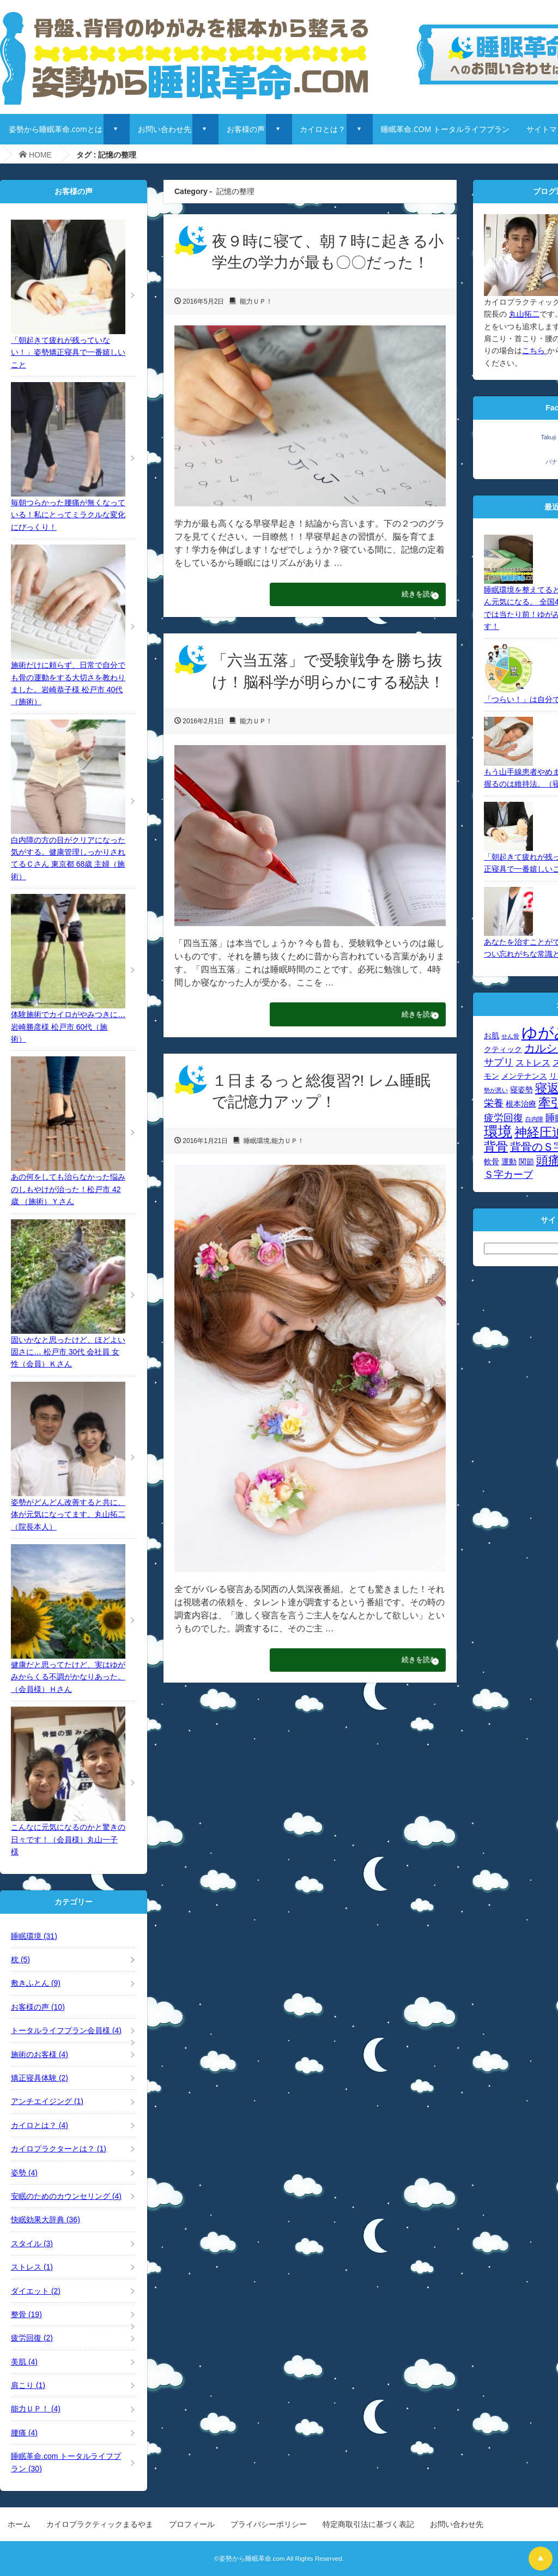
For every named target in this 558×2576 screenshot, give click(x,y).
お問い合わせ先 (164, 129)
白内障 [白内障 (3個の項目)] (534, 1119)
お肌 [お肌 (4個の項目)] (491, 1036)
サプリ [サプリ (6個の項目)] (498, 1062)
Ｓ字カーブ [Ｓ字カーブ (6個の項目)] (508, 1174)
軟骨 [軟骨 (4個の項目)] (491, 1162)
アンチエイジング (47, 2101)
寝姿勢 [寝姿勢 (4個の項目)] (521, 1090)
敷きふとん (35, 1983)
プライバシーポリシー (269, 2524)
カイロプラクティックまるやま (99, 2524)
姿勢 (24, 2172)
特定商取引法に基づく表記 (368, 2524)
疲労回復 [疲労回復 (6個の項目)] (503, 1117)
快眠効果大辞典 (45, 2219)
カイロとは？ (322, 129)
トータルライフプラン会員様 (66, 2030)
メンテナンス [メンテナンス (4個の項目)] (524, 1076)
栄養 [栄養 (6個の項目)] (494, 1103)
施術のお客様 (39, 2054)
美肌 (24, 2361)
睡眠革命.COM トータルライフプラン (445, 129)
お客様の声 (246, 129)
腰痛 (24, 2432)
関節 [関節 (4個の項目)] (526, 1162)
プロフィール (192, 2524)
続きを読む (408, 595)
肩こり (28, 2385)
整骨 (26, 2314)
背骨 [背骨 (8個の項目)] (496, 1146)
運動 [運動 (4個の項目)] (509, 1162)
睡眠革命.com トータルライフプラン (66, 2462)
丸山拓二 (524, 314)
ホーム (19, 2524)
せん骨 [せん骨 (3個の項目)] (510, 1036)
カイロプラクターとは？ (58, 2148)
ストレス (32, 2267)
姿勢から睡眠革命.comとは (55, 129)
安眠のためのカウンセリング (66, 2196)
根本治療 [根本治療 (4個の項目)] (521, 1104)
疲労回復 (32, 2337)
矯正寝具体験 (39, 2077)
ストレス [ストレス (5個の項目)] (532, 1062)
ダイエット (35, 2291)
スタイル (32, 2243)
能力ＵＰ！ (256, 301)
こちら (534, 350)
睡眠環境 (257, 1146)
